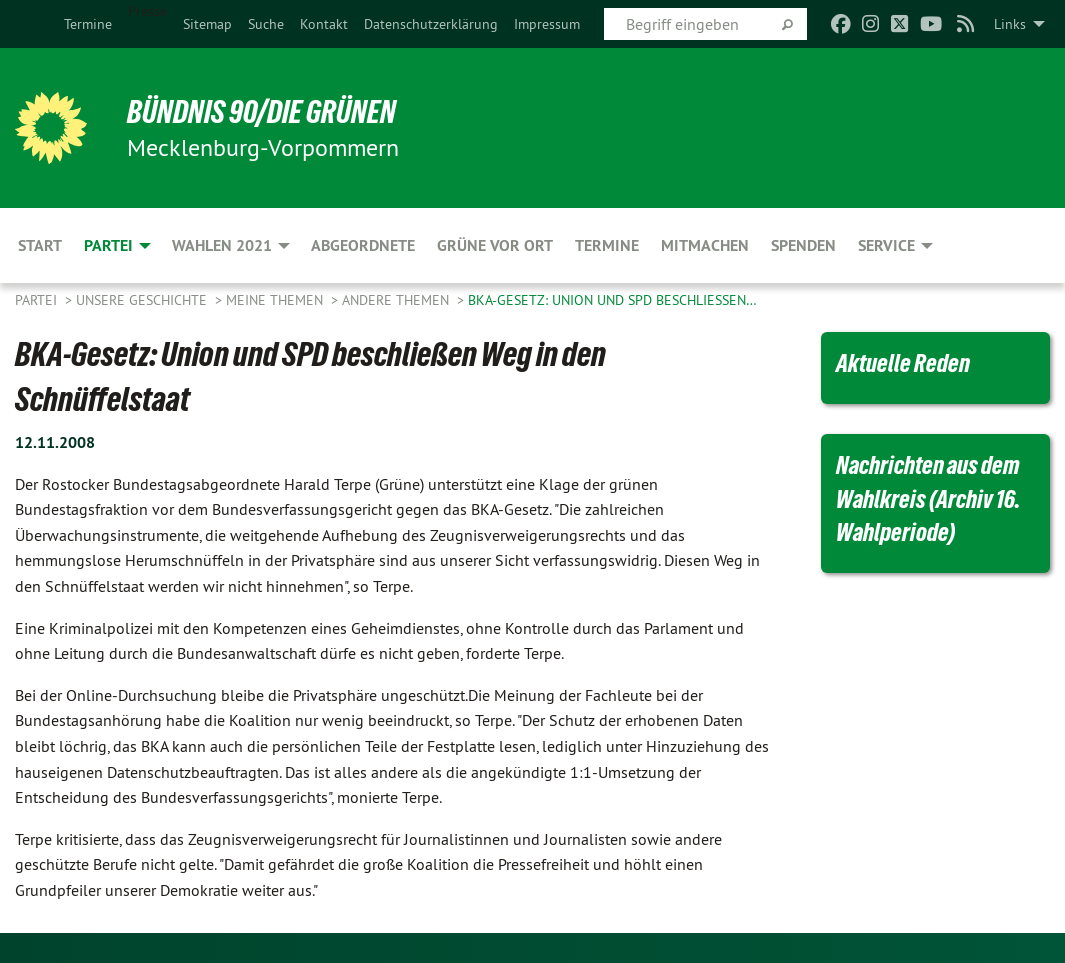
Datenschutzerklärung (431, 24)
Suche (266, 24)
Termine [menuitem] (607, 245)
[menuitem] (88, 24)
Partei (38, 300)
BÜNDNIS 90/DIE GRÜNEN (261, 112)
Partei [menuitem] (108, 245)
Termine (88, 24)
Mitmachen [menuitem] (705, 245)
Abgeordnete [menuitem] (363, 245)
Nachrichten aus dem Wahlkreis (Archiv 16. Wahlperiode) (928, 498)
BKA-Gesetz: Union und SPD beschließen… (612, 300)
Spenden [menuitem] (803, 245)
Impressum (547, 24)
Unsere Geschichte (143, 300)
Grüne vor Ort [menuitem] (495, 245)
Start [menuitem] (40, 245)
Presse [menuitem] (147, 11)
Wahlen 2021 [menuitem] (222, 245)
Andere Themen (397, 300)
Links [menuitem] (1010, 24)
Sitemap (207, 24)
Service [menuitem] (886, 245)
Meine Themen (276, 300)
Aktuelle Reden (903, 363)
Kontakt (324, 24)
